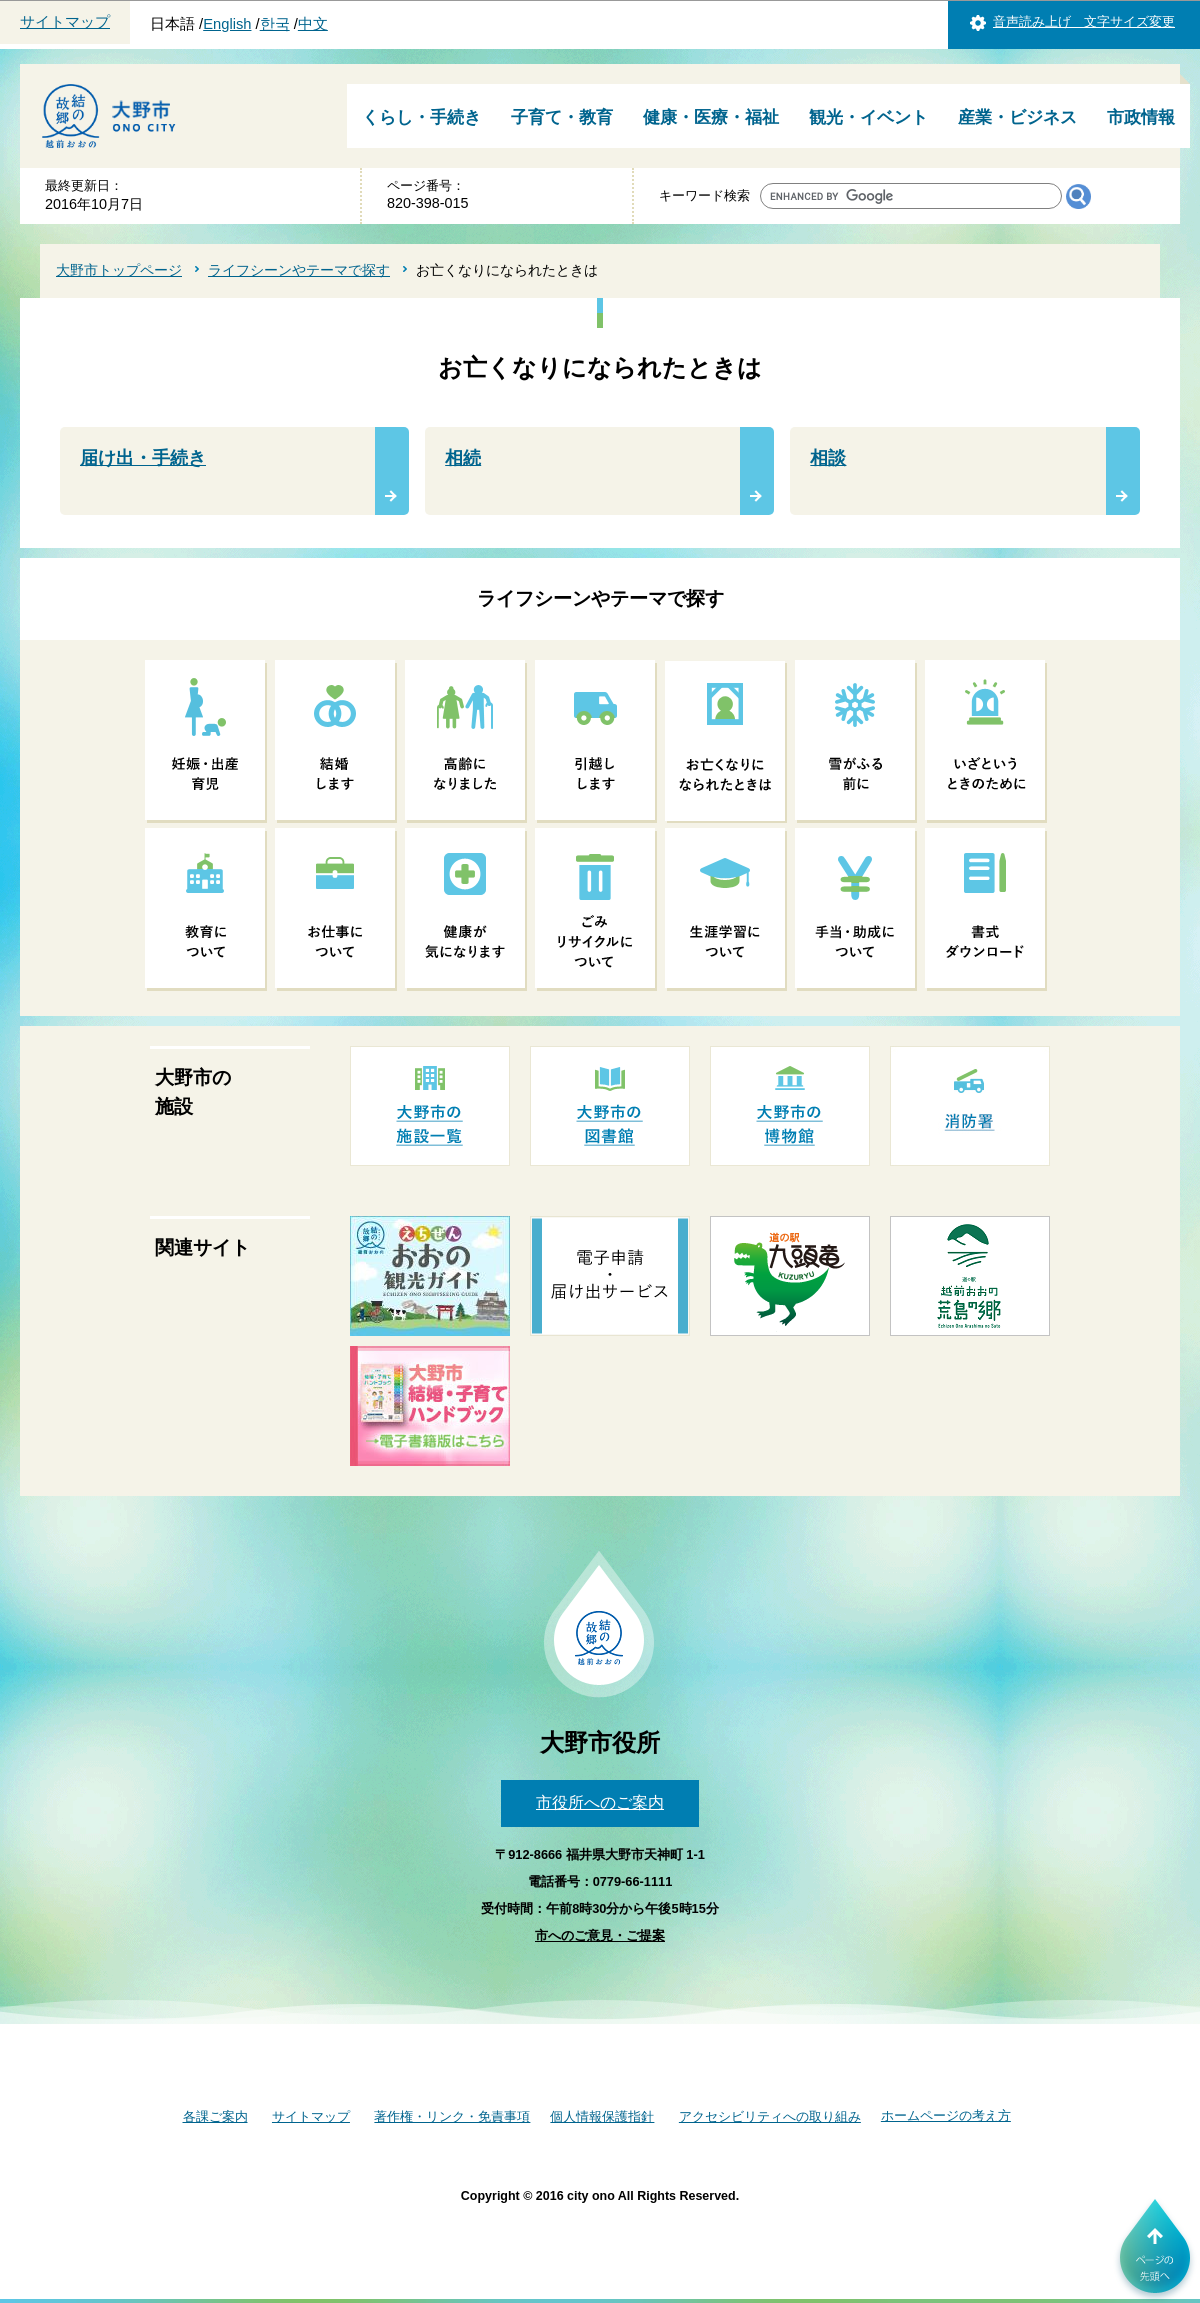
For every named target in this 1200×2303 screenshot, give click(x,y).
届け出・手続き (143, 458)
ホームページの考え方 (946, 2115)
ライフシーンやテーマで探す (299, 270)
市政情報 (1141, 117)
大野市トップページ (119, 270)
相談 (828, 458)
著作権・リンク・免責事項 (452, 2116)
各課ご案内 (215, 2116)
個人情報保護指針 (602, 2116)
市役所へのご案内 (600, 1802)
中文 (313, 24)
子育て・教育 (562, 117)
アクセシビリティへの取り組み (770, 2116)
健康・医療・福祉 (711, 117)
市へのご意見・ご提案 (600, 1935)
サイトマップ (65, 22)
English (227, 24)
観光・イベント (868, 117)
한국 (275, 24)
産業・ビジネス (1017, 117)
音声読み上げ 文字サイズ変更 (1084, 21)
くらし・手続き (421, 117)
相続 (463, 458)
